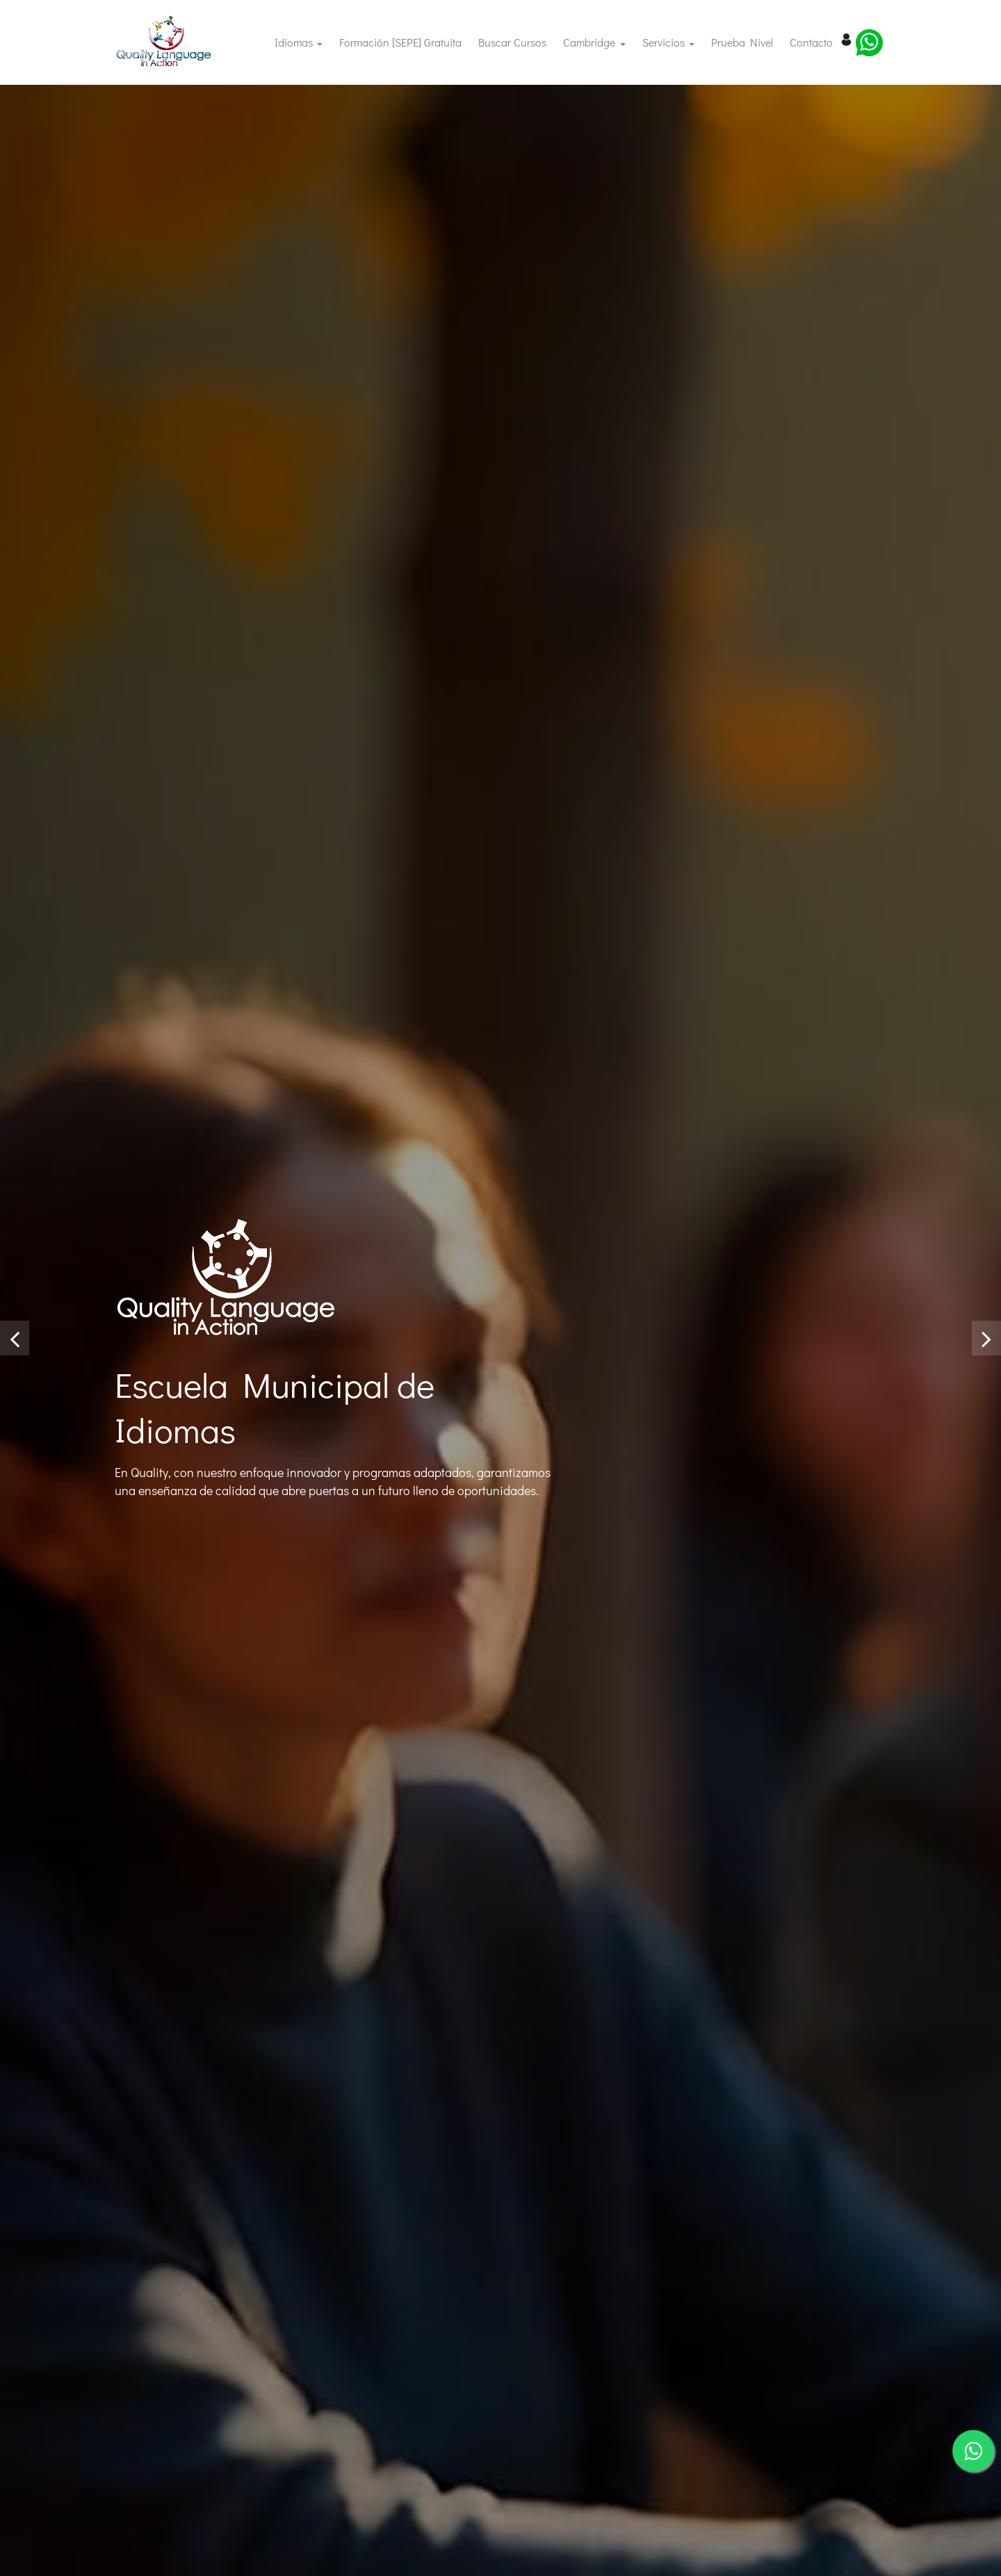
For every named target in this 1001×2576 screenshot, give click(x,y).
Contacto (815, 41)
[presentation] (14, 1338)
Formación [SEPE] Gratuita (404, 41)
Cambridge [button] (590, 42)
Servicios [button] (664, 42)
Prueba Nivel (746, 41)
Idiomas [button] (295, 42)
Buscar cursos (512, 42)
